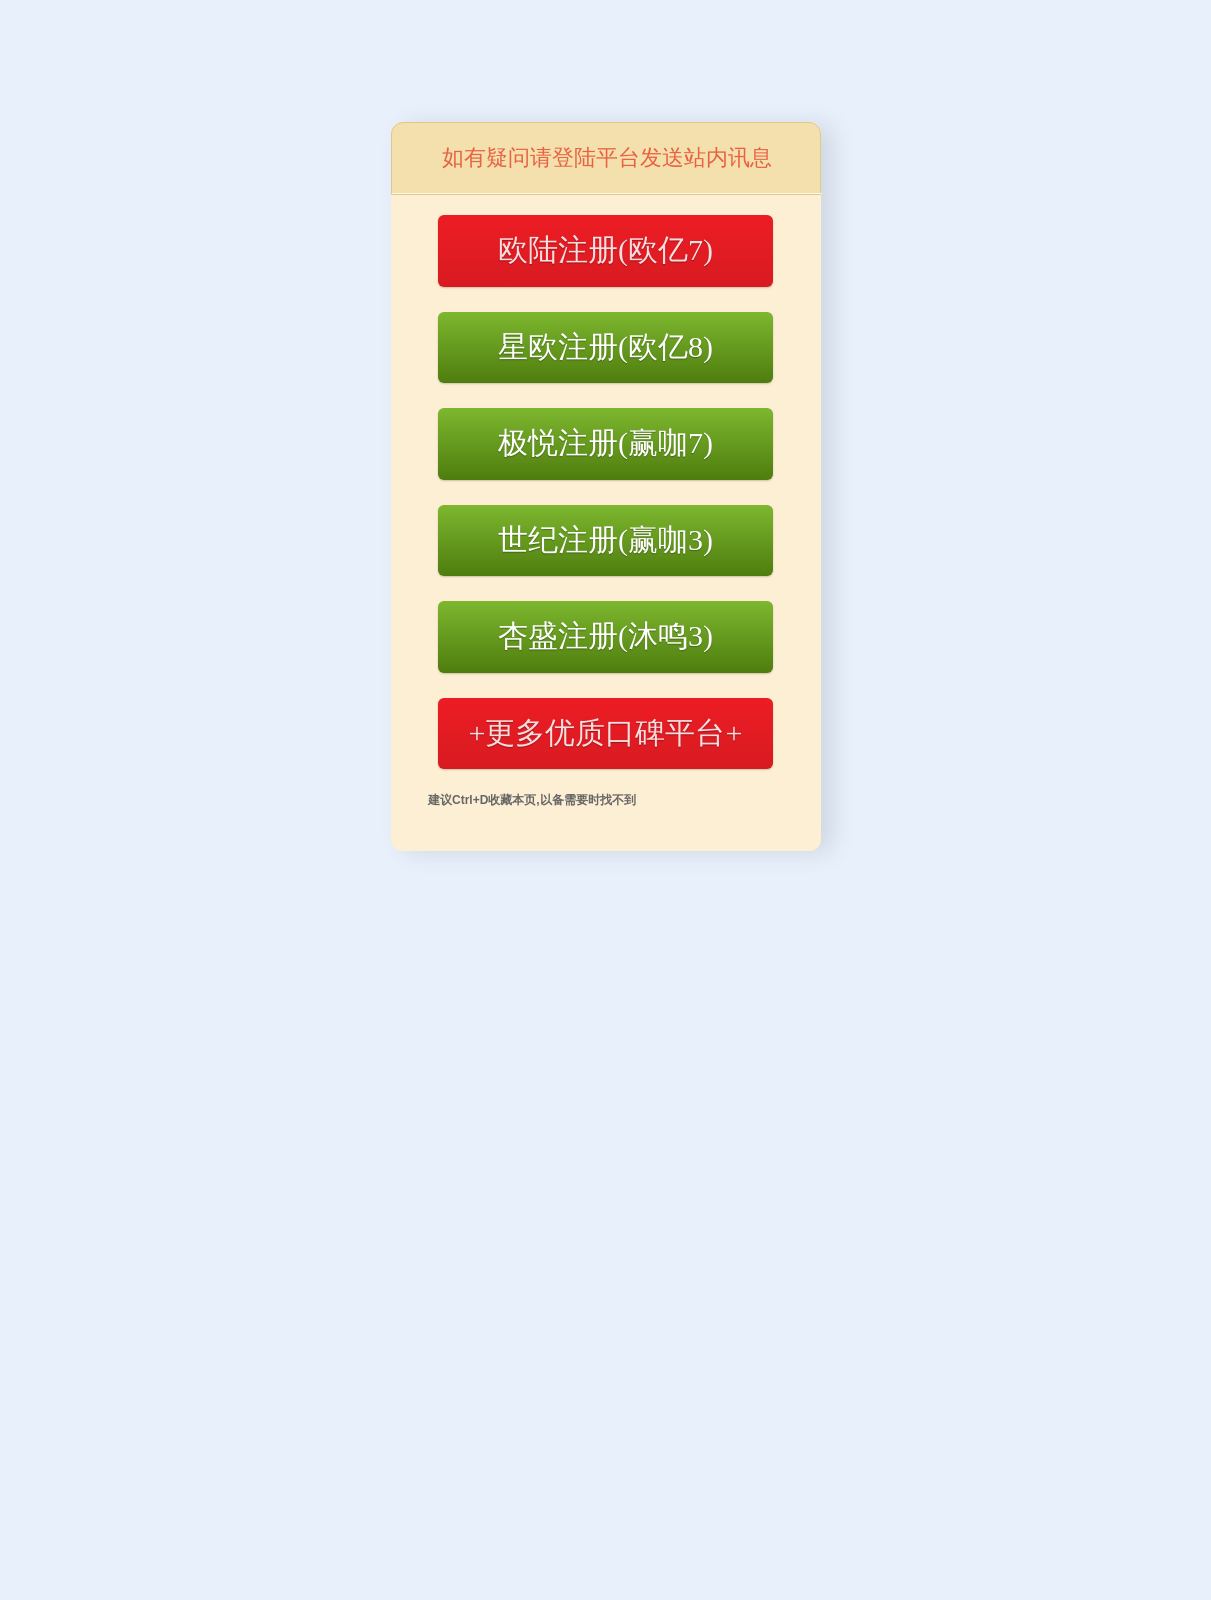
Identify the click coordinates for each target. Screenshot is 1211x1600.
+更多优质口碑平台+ (606, 732)
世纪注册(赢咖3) (605, 539)
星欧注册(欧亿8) (605, 346)
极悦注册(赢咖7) (605, 442)
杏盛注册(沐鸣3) (605, 635)
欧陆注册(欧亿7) (605, 249)
